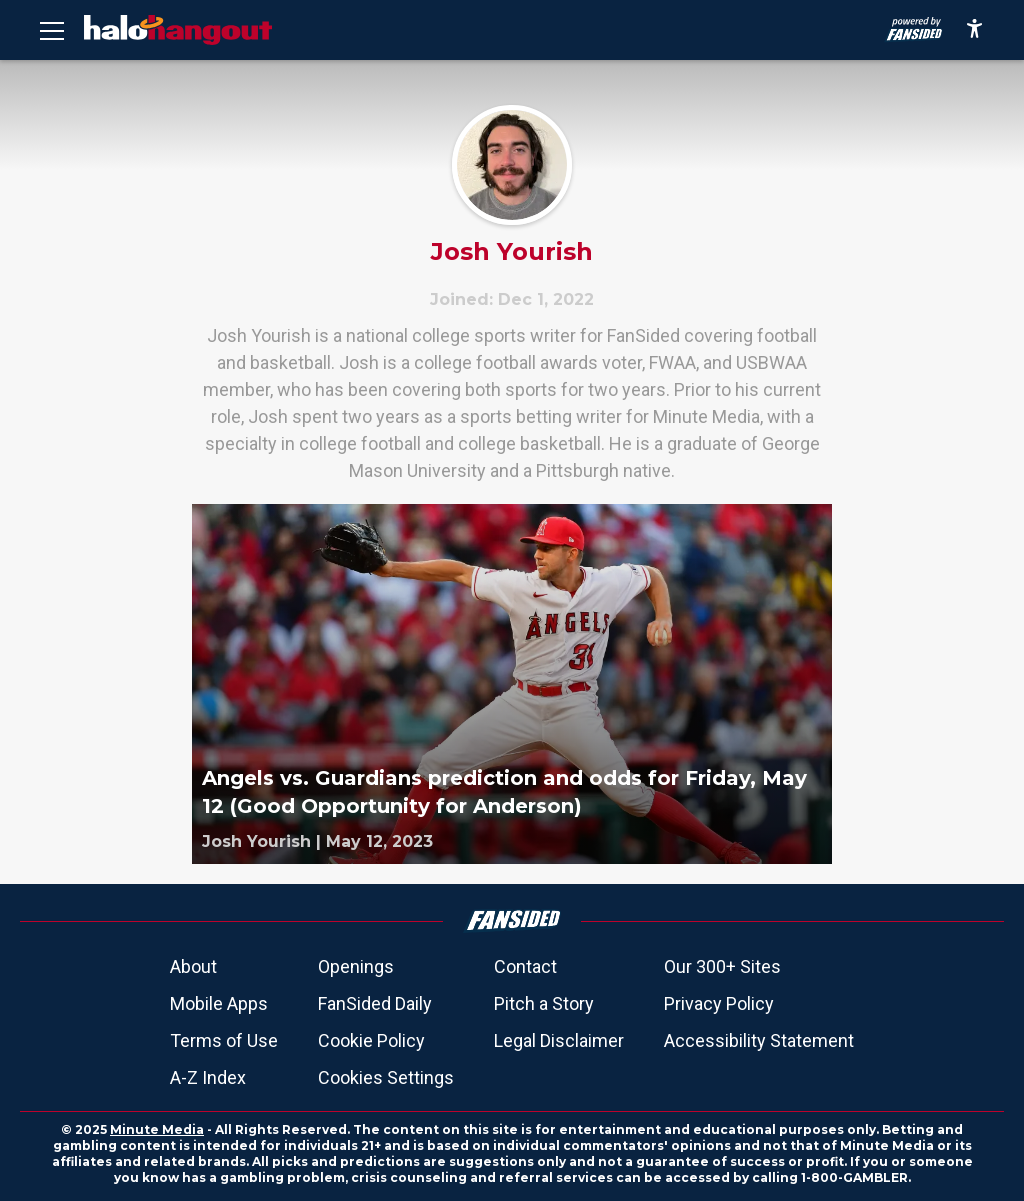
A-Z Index (208, 1077)
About (193, 966)
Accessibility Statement (759, 1040)
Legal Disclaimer (559, 1040)
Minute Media (157, 1129)
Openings (356, 966)
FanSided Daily (375, 1003)
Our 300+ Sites (722, 966)
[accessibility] (974, 30)
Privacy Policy (719, 1003)
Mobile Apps (219, 1003)
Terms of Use (224, 1040)
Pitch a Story (544, 1003)
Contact (525, 966)
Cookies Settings (386, 1077)
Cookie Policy (371, 1040)
